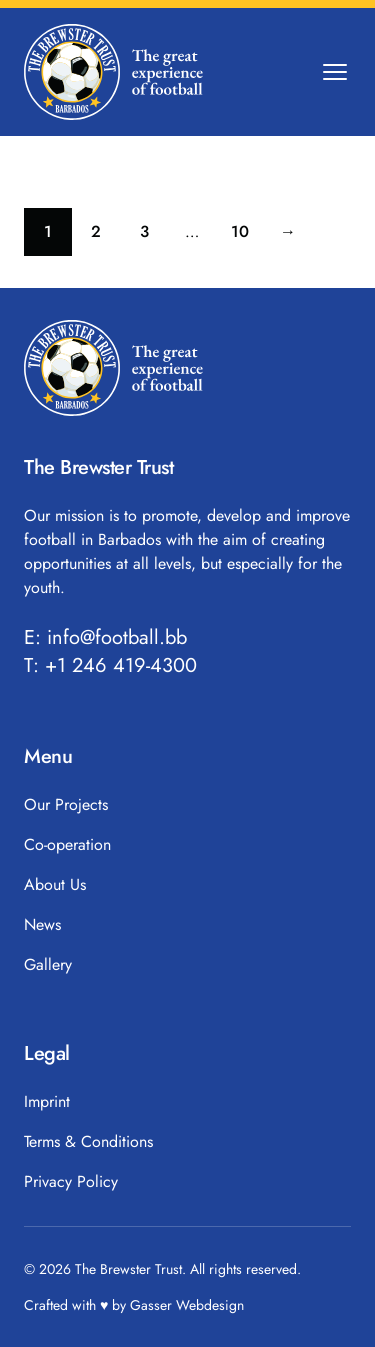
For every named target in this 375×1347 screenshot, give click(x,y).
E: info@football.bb (105, 638)
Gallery (48, 964)
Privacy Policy (71, 1181)
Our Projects (66, 804)
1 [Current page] (58, 236)
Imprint (47, 1101)
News (42, 924)
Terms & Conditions (88, 1141)
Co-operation (67, 844)
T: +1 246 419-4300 (110, 666)
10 (247, 236)
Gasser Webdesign (187, 1305)
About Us (55, 884)
